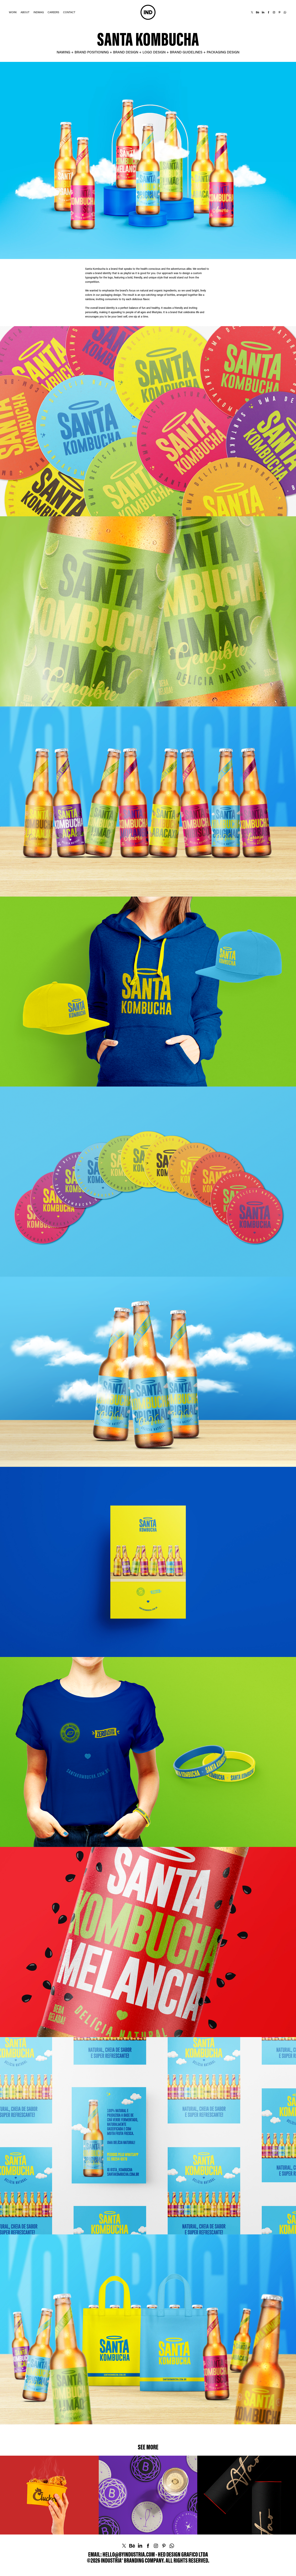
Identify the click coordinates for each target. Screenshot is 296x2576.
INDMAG (38, 12)
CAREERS (53, 12)
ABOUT (25, 12)
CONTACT (69, 12)
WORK (13, 12)
